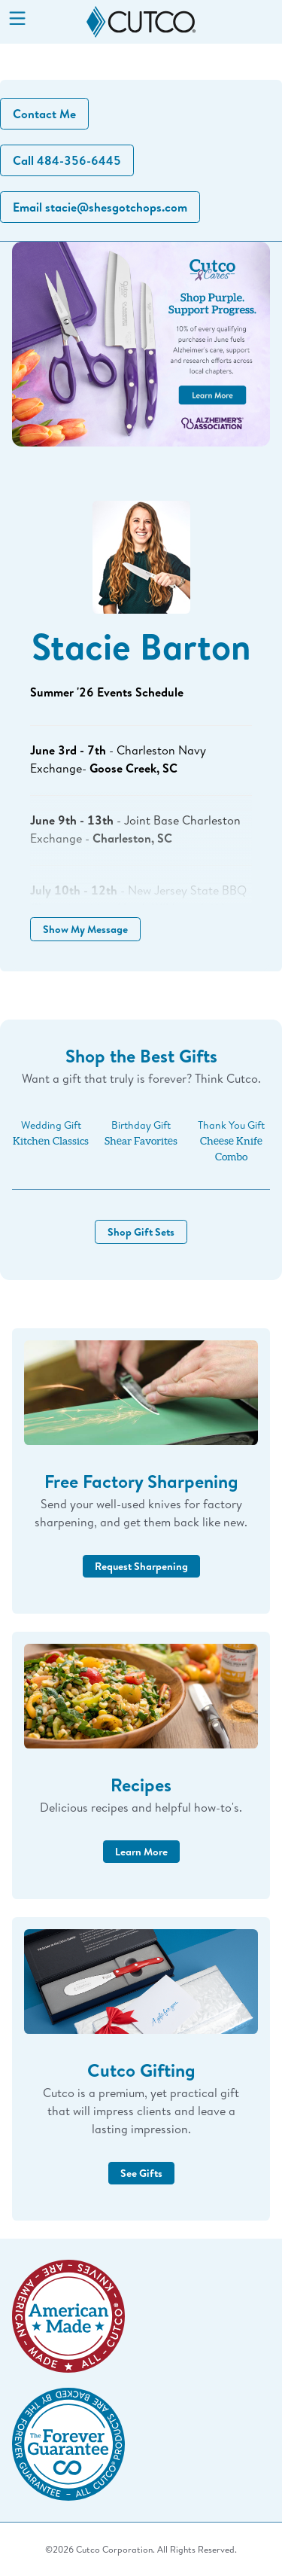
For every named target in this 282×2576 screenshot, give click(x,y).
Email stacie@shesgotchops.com (100, 207)
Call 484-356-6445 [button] (67, 160)
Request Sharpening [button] (141, 1566)
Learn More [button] (141, 1851)
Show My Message (85, 929)
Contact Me (44, 113)
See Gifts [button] (141, 2173)
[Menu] (17, 20)
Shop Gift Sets (141, 1231)
